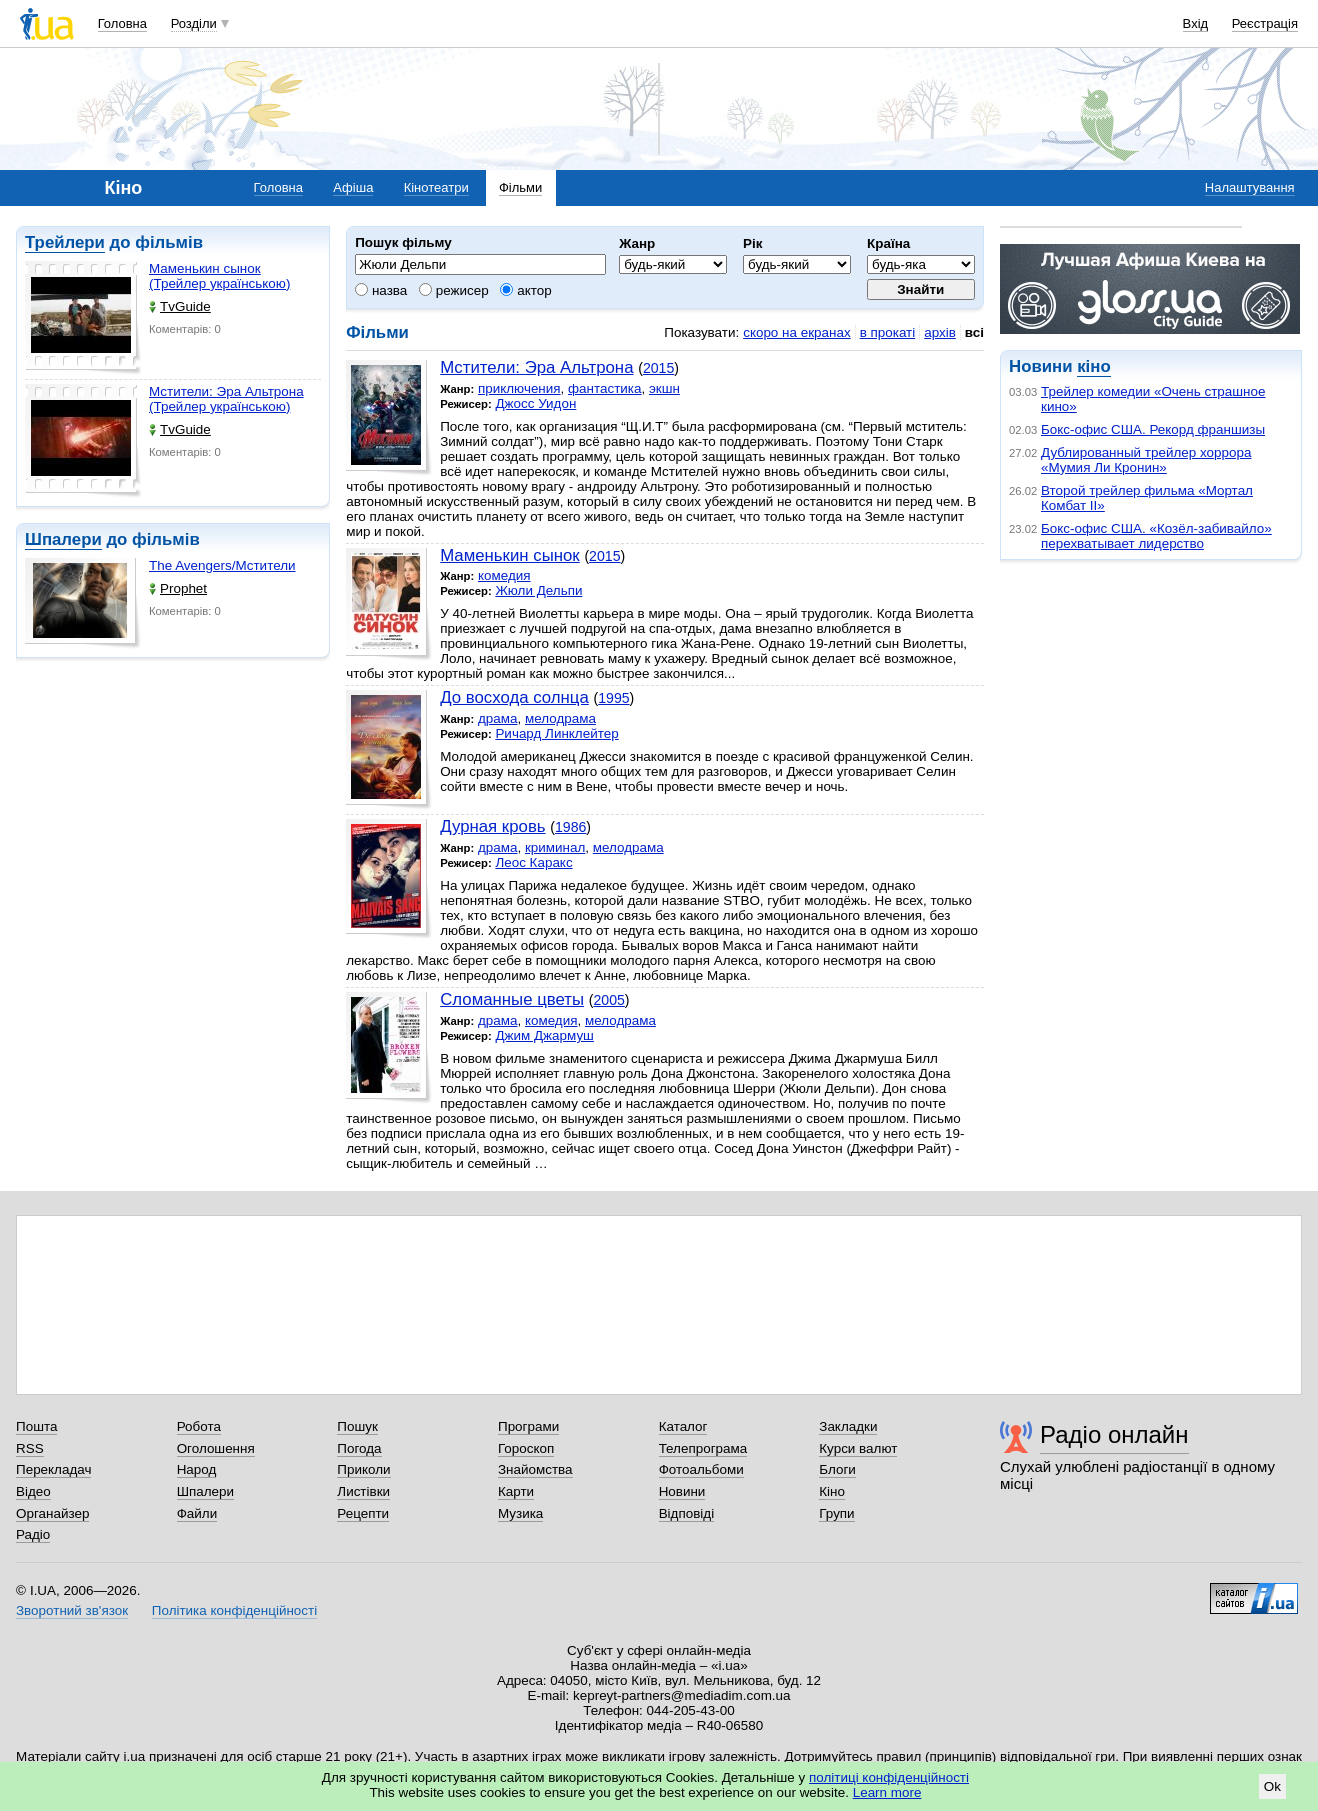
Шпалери (63, 539)
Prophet (178, 588)
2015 (658, 368)
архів (940, 332)
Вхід (1196, 23)
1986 (570, 827)
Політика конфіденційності (234, 1610)
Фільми (520, 187)
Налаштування (1250, 187)
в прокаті (888, 332)
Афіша (353, 187)
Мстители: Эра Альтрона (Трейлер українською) (226, 399)
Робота (199, 1426)
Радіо (33, 1534)
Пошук (357, 1426)
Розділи (194, 23)
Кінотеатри (436, 187)
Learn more (887, 1792)
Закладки (848, 1426)
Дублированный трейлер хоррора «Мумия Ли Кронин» (1146, 460)
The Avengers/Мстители (222, 565)
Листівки (363, 1491)
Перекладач (53, 1469)
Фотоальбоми (701, 1469)
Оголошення (216, 1448)
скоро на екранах (796, 332)
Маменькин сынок (510, 555)
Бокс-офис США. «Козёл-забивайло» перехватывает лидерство (1156, 536)
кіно (1093, 366)
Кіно (832, 1491)
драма (498, 718)
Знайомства (535, 1469)
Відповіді (687, 1513)
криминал (555, 847)
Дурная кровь (492, 826)
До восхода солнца (514, 697)
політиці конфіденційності (889, 1777)
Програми (528, 1426)
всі (974, 332)
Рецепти (363, 1513)
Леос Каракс (533, 862)
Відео (33, 1491)
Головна (122, 23)
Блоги (837, 1469)
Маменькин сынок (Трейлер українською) (219, 276)
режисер (454, 290)
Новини (682, 1491)
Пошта (36, 1426)
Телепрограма (703, 1448)
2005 (608, 1000)
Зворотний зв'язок (72, 1610)
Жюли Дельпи (538, 590)
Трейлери (65, 242)
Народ (197, 1469)
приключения (519, 388)
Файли (197, 1513)
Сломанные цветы (512, 999)
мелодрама (560, 718)
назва (381, 290)
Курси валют (858, 1448)
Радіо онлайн (1114, 1434)
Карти (516, 1491)
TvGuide (180, 306)
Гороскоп (526, 1448)
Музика (520, 1513)
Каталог (683, 1426)
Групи (836, 1513)
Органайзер (52, 1513)
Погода (359, 1448)
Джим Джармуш (544, 1035)
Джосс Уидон (535, 403)
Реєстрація (1265, 23)
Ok (1272, 1786)
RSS (30, 1448)
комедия (504, 575)
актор (525, 290)
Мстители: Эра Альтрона (536, 367)
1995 (613, 698)
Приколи (363, 1469)
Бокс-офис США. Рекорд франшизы (1153, 429)
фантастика (604, 388)
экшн (664, 388)
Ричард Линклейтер (556, 733)
